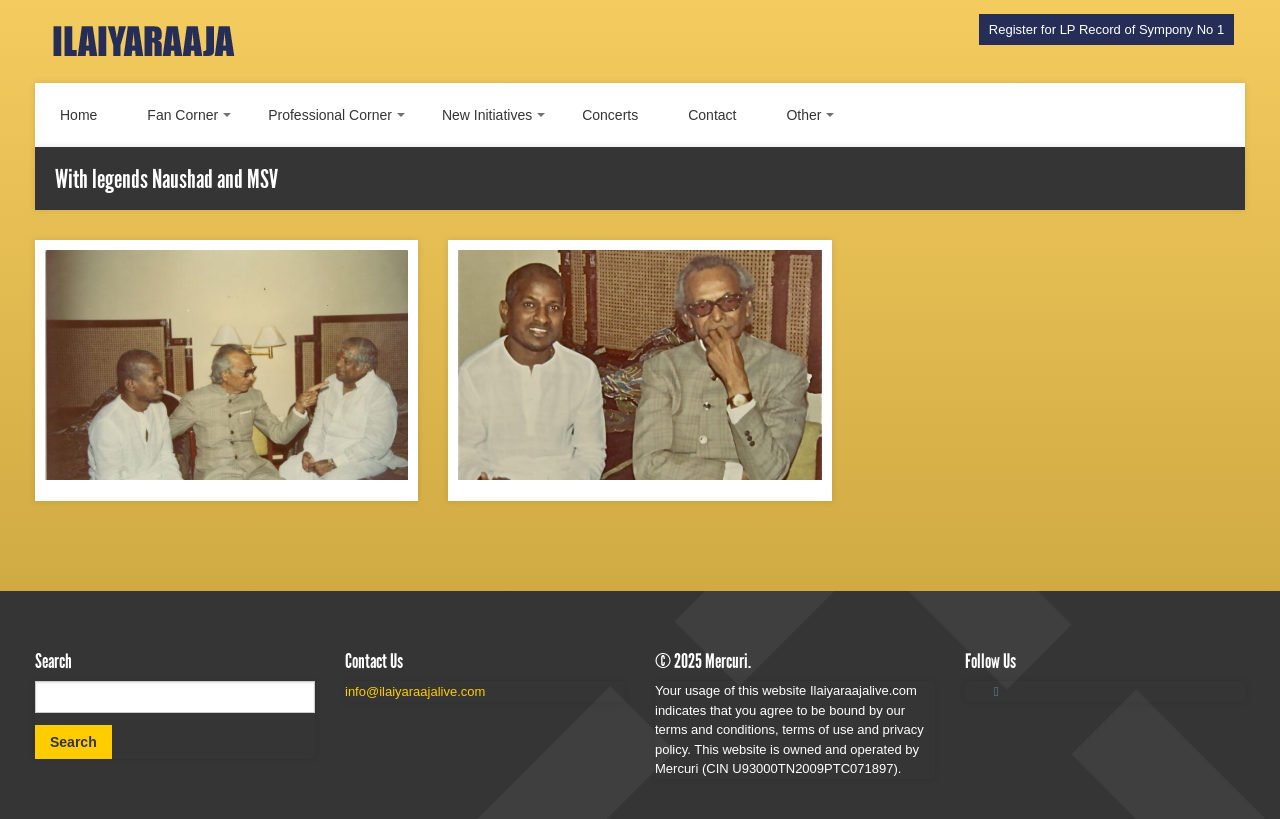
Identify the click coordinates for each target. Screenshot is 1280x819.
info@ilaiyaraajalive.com (415, 691)
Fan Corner (182, 115)
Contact (712, 115)
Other (803, 115)
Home (78, 115)
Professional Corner (330, 115)
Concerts (610, 115)
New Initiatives (487, 115)
